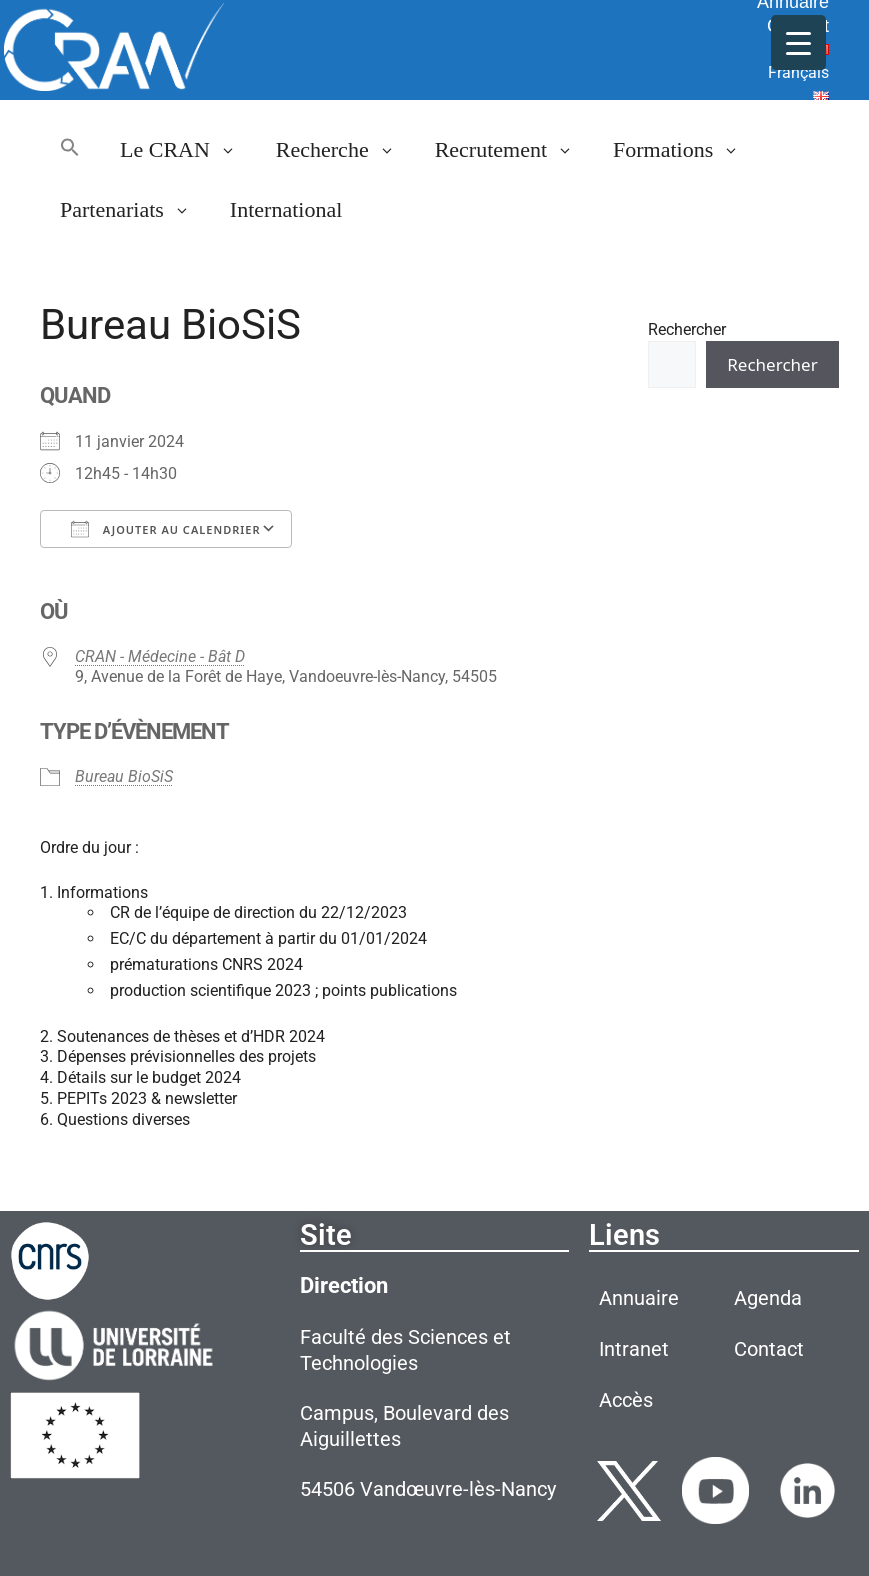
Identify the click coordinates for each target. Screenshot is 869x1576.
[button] (70, 150)
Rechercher (687, 329)
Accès (626, 1400)
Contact (769, 1349)
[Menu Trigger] (798, 42)
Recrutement (514, 150)
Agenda (768, 1298)
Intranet (634, 1349)
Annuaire (639, 1298)
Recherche (345, 150)
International (286, 209)
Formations (686, 150)
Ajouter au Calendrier (166, 529)
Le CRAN (188, 150)
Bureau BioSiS (124, 776)
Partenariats (135, 210)
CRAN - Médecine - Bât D (160, 656)
